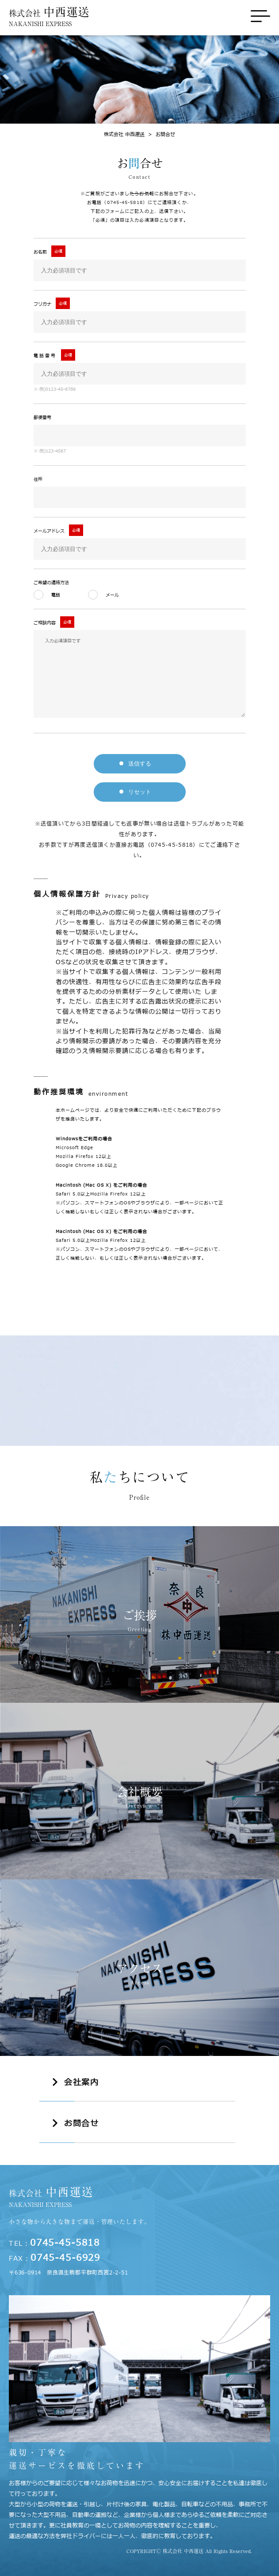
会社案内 (81, 2083)
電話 (55, 595)
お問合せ (160, 134)
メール (114, 595)
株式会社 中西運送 (124, 134)
